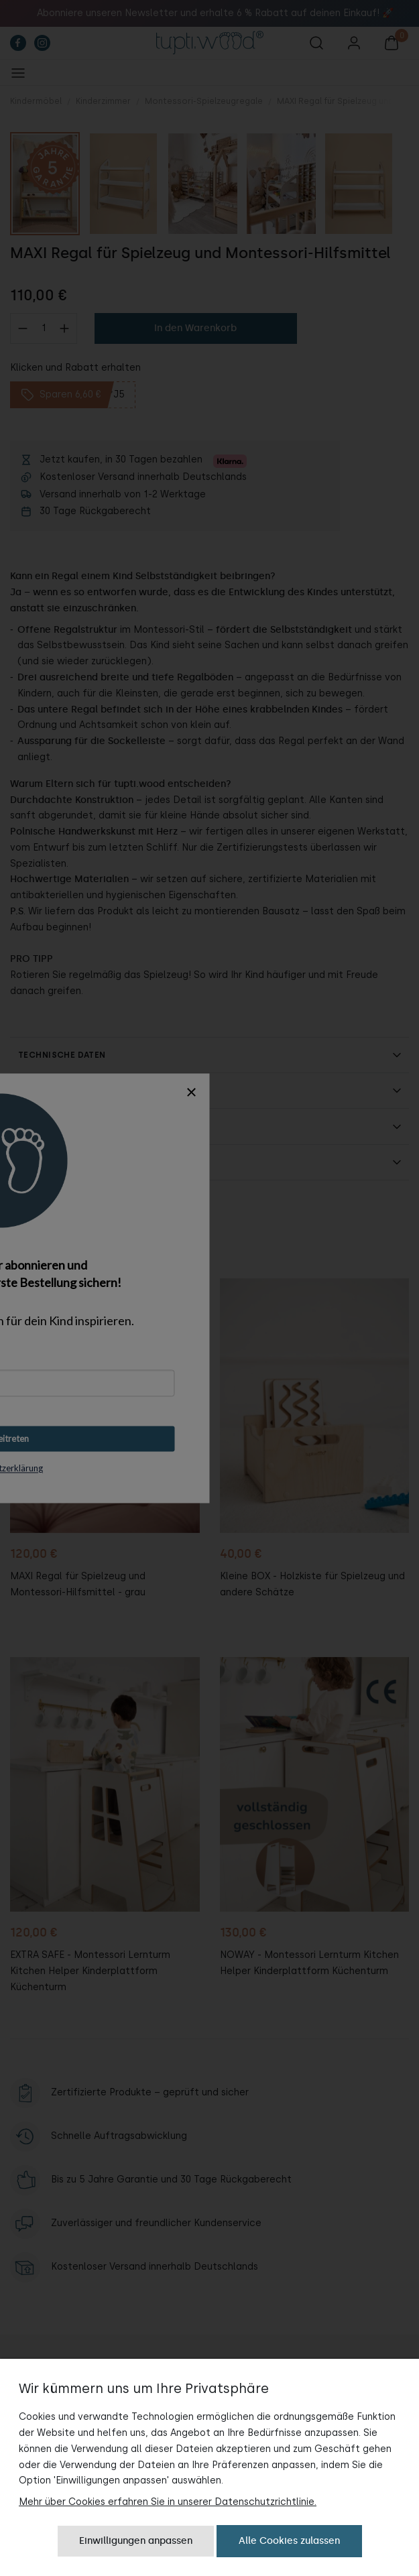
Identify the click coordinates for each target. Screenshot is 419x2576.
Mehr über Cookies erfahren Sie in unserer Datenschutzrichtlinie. (167, 2502)
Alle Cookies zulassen (289, 2541)
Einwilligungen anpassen (135, 2541)
